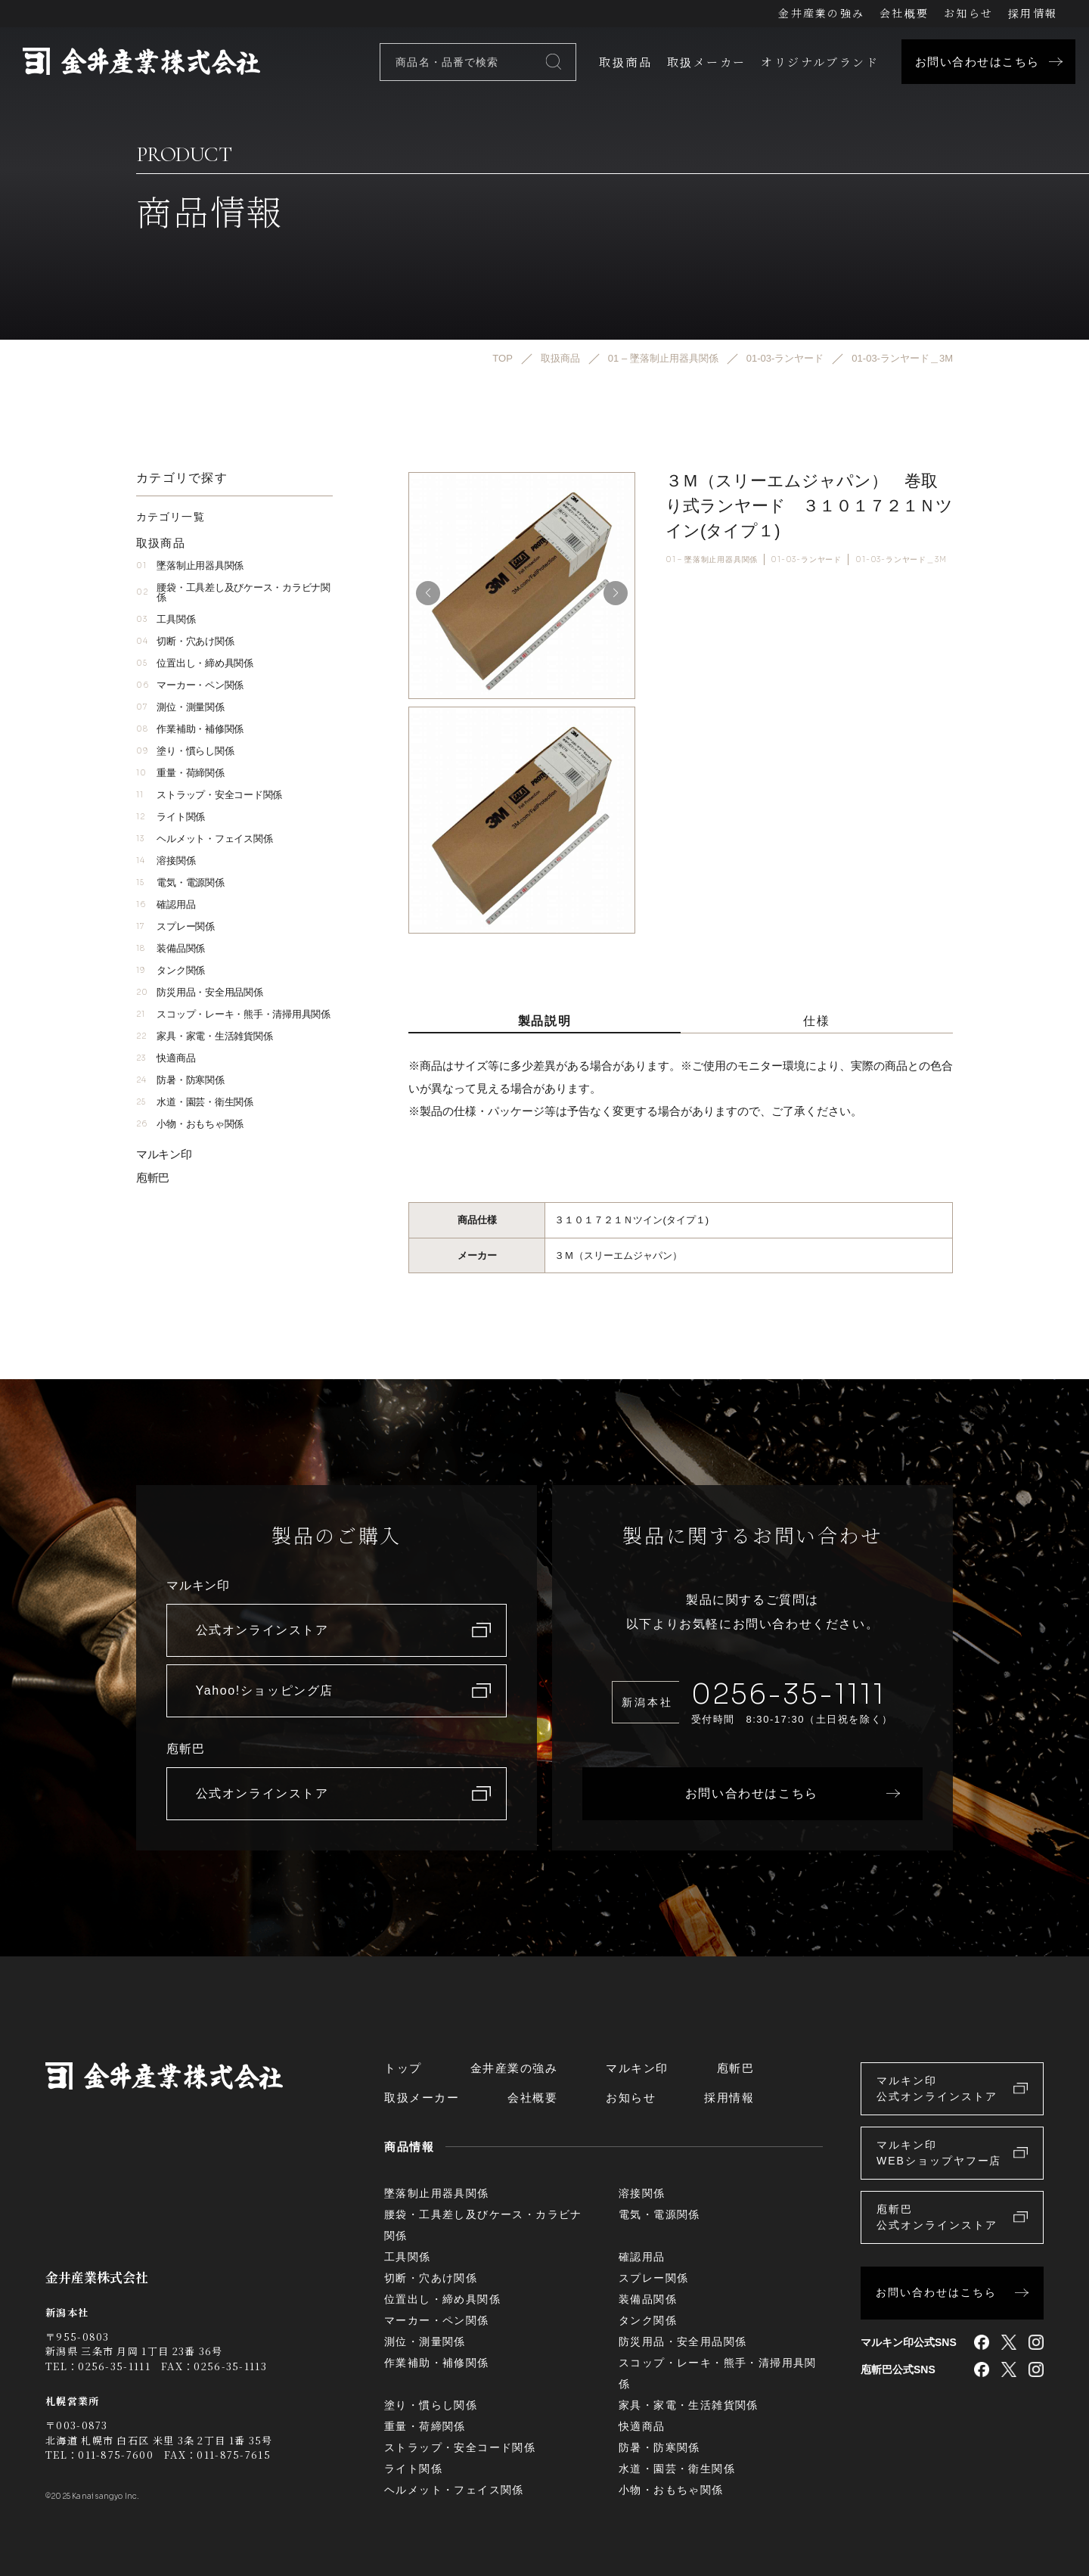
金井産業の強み (821, 12)
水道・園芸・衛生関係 (194, 1102)
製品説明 (544, 1021)
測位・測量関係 (180, 707)
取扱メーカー (706, 61)
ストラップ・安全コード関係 (209, 794)
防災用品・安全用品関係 (199, 992)
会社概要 (904, 12)
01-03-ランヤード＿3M (900, 559)
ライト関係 (170, 816)
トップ (403, 2068)
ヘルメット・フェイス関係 (204, 838)
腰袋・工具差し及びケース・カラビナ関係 (233, 592)
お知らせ (968, 12)
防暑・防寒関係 (180, 1080)
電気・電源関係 (180, 882)
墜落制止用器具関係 (190, 565)
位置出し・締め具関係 (194, 663)
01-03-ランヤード (806, 559)
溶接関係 (165, 860)
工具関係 (165, 619)
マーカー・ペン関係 (190, 685)
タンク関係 (170, 970)
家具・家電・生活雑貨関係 (204, 1036)
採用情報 (1032, 12)
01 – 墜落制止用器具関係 (712, 559)
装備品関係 (170, 948)
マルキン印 (164, 1154)
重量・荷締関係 (180, 772)
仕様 (816, 1021)
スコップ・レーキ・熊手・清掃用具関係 (233, 1014)
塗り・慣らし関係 (185, 751)
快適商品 (165, 1058)
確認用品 (165, 904)
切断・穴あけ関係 (185, 641)
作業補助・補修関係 (190, 729)
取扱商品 (625, 61)
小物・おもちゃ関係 (190, 1124)
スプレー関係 (175, 926)
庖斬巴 (152, 1177)
